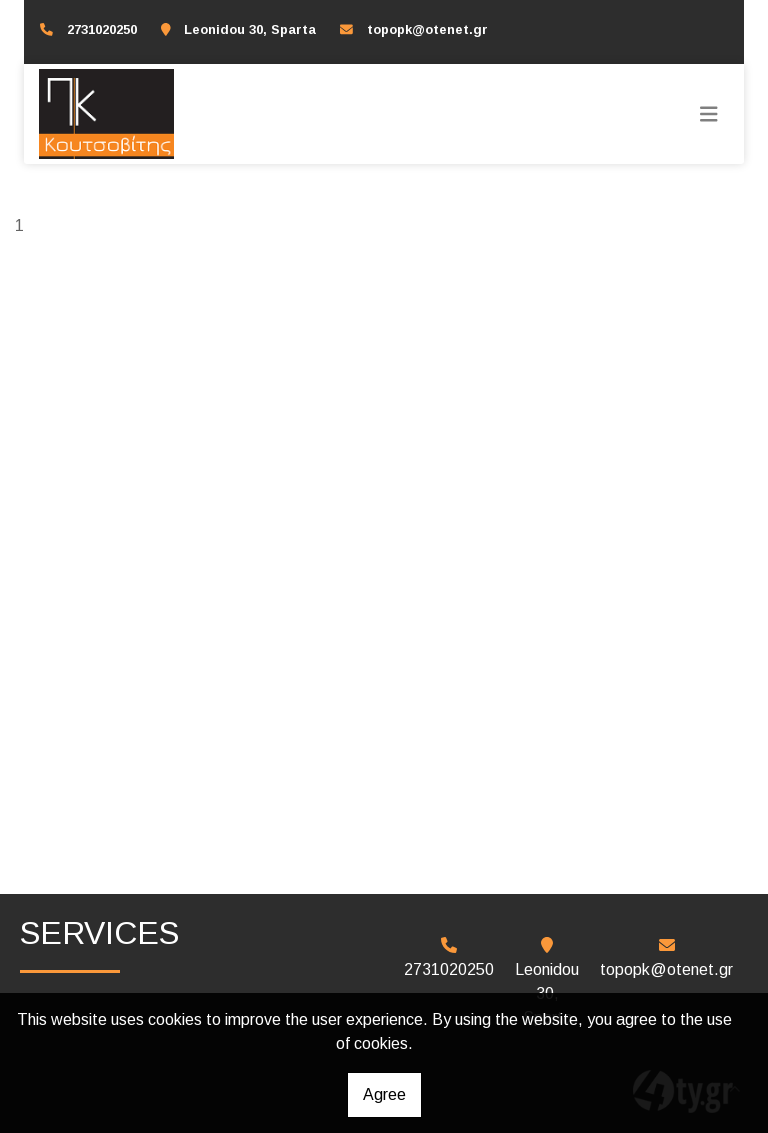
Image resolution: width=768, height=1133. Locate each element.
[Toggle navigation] (709, 114)
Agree (384, 1094)
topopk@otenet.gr (427, 29)
